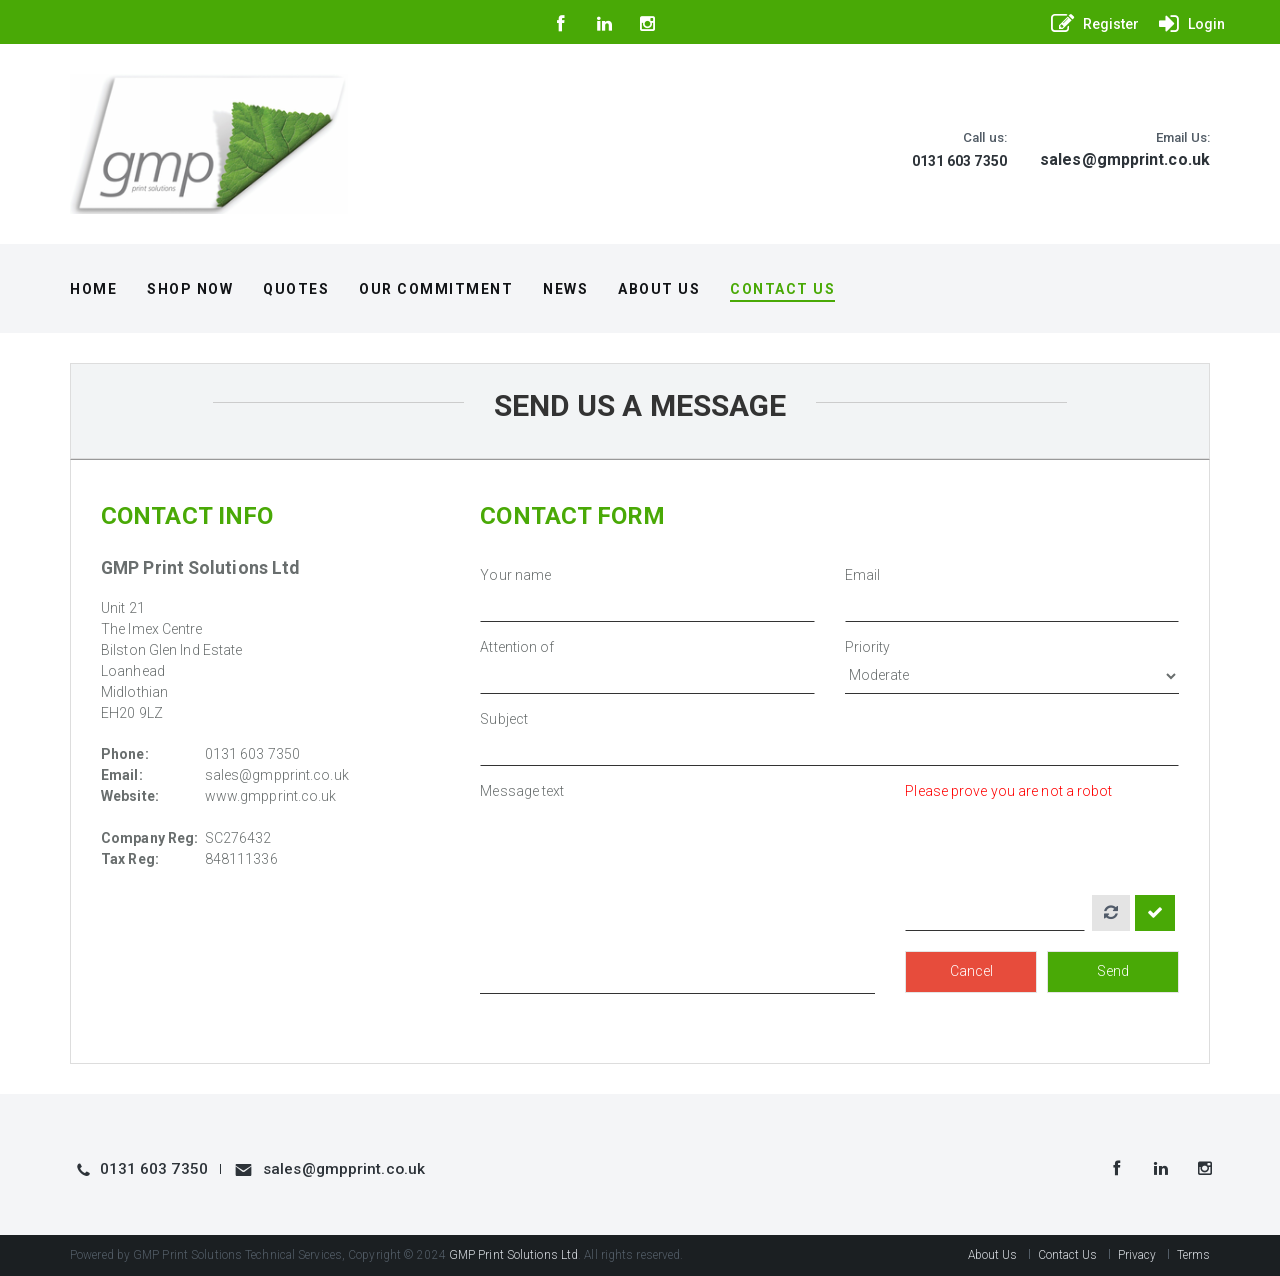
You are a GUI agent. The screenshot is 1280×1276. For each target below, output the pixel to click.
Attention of (517, 647)
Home (93, 289)
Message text (522, 791)
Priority (868, 647)
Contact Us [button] (1068, 1255)
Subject (504, 719)
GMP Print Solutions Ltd (513, 1255)
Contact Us (782, 289)
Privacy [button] (1137, 1255)
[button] (1090, 24)
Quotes (296, 289)
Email (863, 575)
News (565, 289)
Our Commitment (436, 289)
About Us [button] (993, 1255)
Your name (515, 575)
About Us (659, 289)
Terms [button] (1194, 1255)
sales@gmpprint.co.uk (1125, 159)
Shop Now (190, 289)
